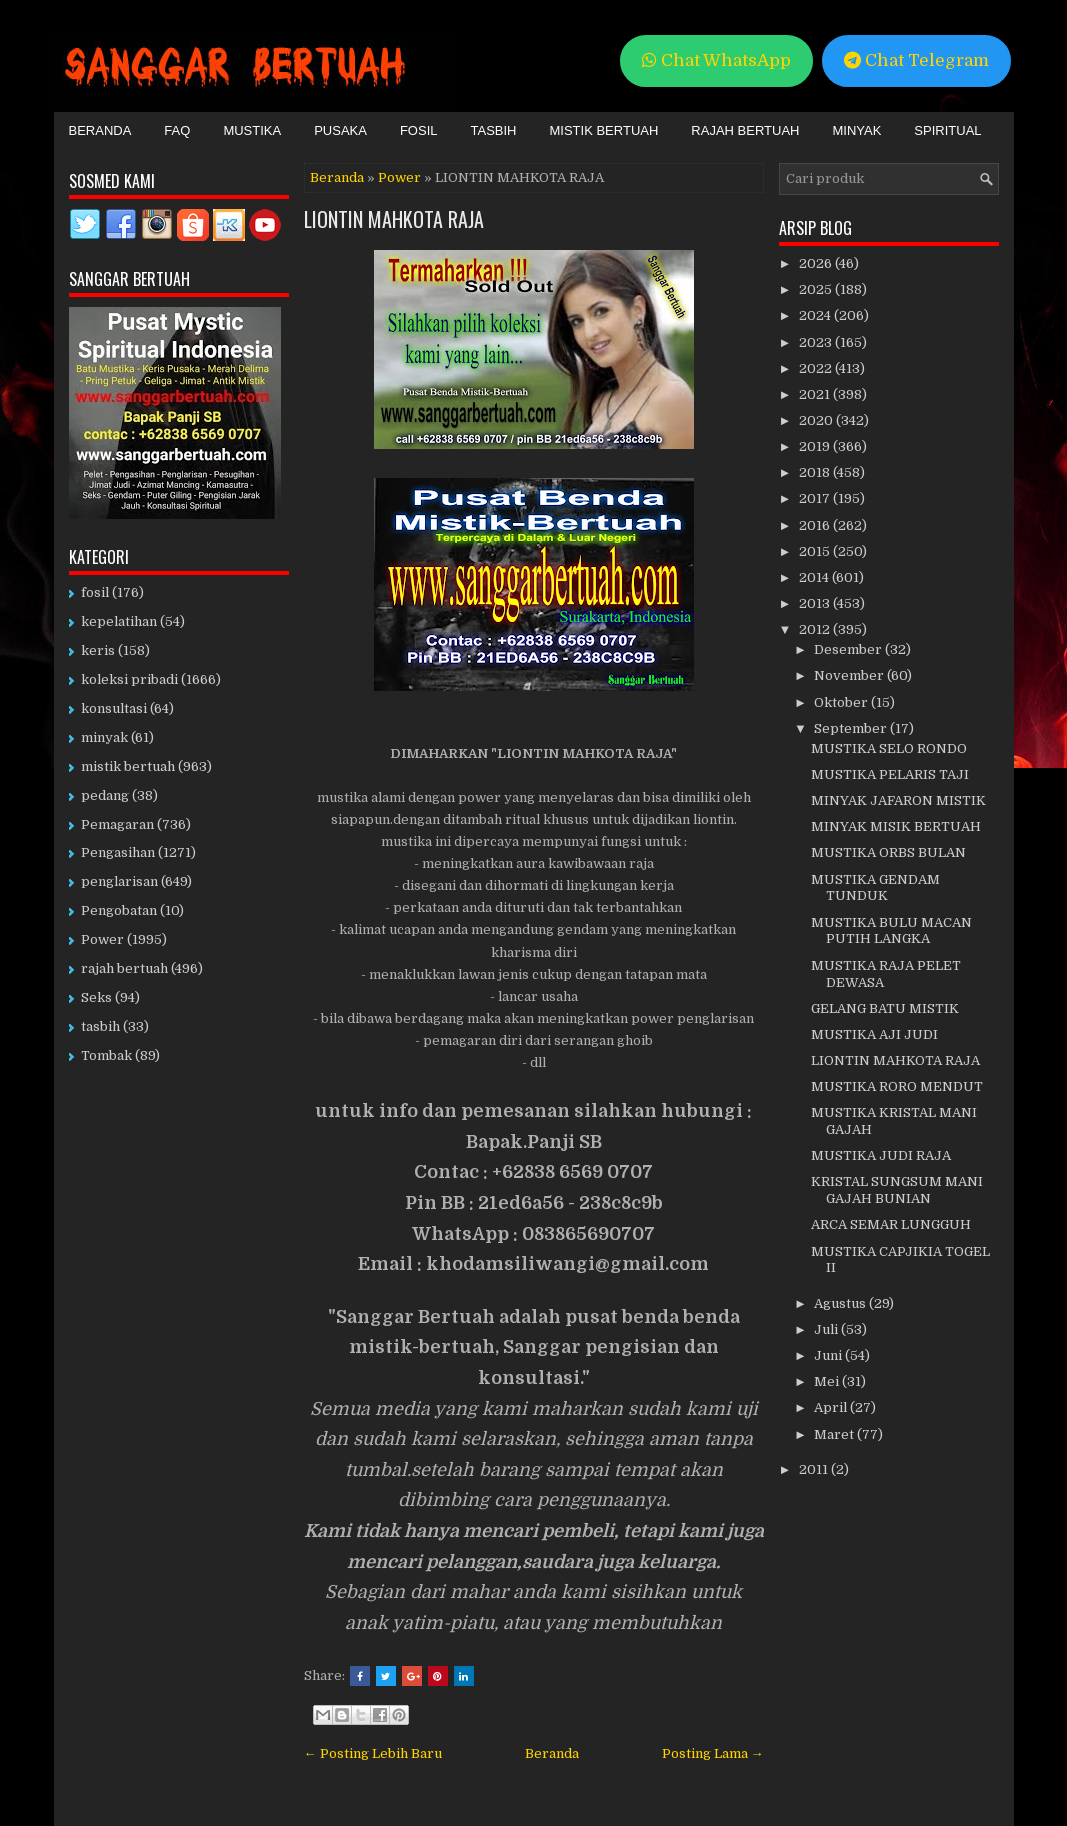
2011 (815, 1469)
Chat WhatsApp (716, 60)
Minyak (856, 130)
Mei (828, 1381)
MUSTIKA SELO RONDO (889, 748)
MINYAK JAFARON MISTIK (898, 800)
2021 (816, 394)
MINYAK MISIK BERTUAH (896, 826)
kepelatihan (119, 621)
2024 (816, 315)
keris (98, 650)
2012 (816, 629)
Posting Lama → (713, 1753)
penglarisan (119, 881)
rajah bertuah (124, 968)
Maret (835, 1434)
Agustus (841, 1303)
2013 (816, 603)
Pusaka (340, 130)
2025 (817, 289)
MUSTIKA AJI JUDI (874, 1034)
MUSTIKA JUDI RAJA (881, 1155)
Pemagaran (117, 824)
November (850, 675)
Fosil (419, 130)
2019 (816, 446)
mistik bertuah (128, 766)
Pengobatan (119, 910)
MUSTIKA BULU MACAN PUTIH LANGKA (891, 931)
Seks (96, 997)
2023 (817, 342)
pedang (105, 795)
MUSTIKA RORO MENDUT (897, 1086)
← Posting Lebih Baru (373, 1753)
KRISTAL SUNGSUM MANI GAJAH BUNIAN (897, 1190)
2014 (815, 577)
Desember (849, 649)
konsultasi (114, 708)
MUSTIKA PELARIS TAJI (890, 774)
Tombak (106, 1055)
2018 (816, 472)
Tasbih (494, 130)
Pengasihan (118, 852)
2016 (816, 525)
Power (399, 177)
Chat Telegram (916, 60)
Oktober (842, 702)
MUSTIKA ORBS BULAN (888, 852)
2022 (817, 368)
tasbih (100, 1026)
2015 (816, 551)
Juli (827, 1329)
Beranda (100, 130)
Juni (829, 1355)
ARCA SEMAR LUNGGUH (891, 1224)
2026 (817, 263)
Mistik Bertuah (604, 130)
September (852, 728)
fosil (95, 592)
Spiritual (947, 130)
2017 (816, 498)
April (832, 1407)
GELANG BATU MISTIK (885, 1008)
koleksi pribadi (129, 679)
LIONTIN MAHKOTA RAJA (394, 219)
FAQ (177, 130)
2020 (817, 420)
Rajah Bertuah (745, 130)
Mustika (252, 130)
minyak (104, 737)
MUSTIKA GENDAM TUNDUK (875, 888)
